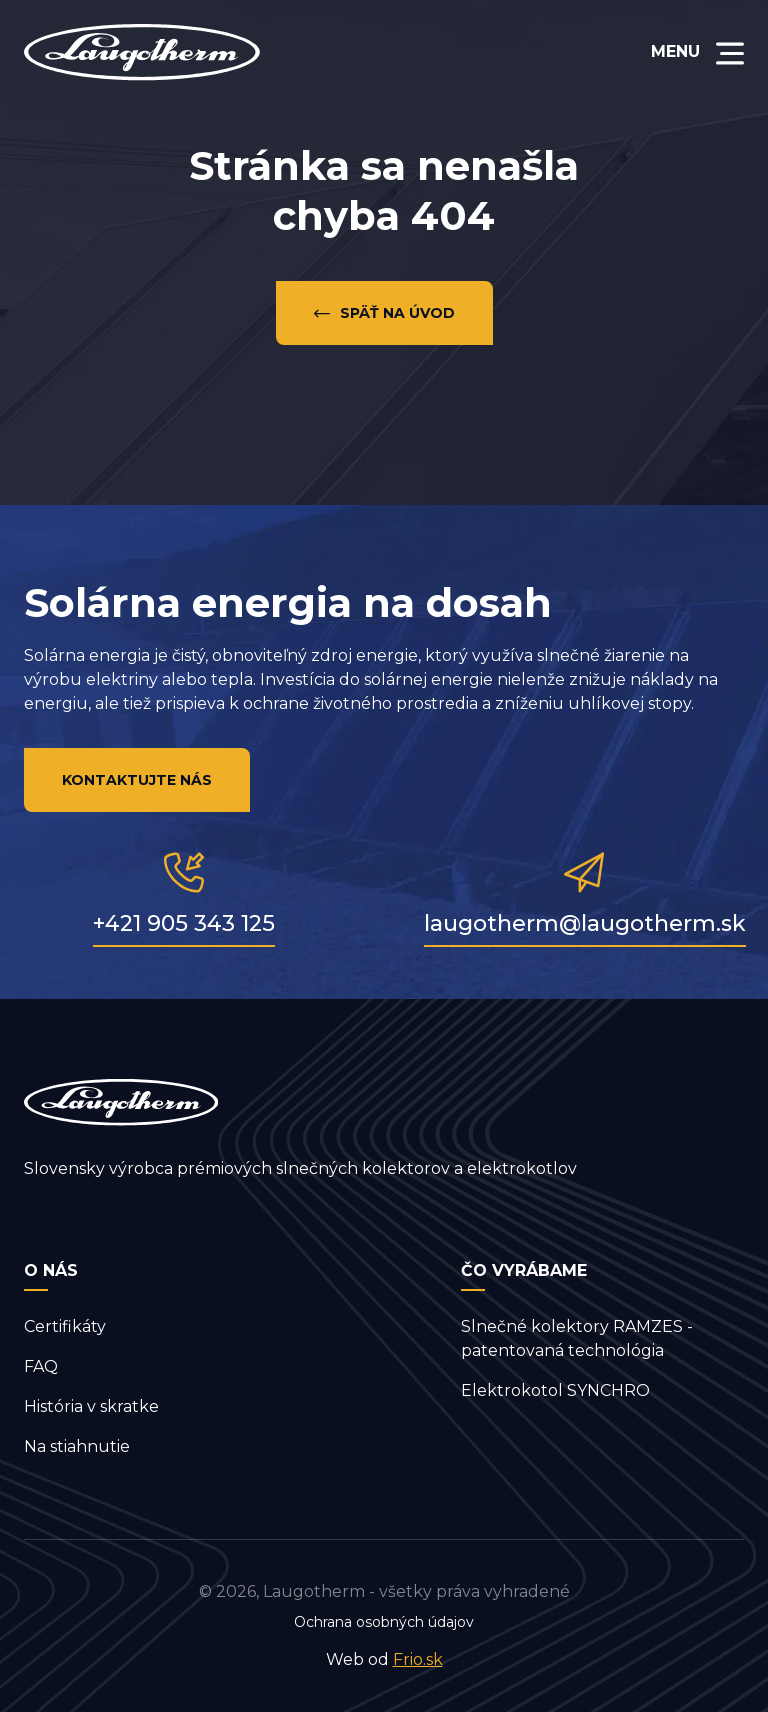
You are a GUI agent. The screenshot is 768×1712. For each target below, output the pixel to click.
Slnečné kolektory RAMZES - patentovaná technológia (577, 1338)
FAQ (41, 1366)
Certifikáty (65, 1326)
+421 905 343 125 (184, 923)
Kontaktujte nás (137, 780)
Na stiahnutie (77, 1446)
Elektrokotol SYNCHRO (555, 1390)
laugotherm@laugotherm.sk (585, 923)
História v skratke (91, 1406)
